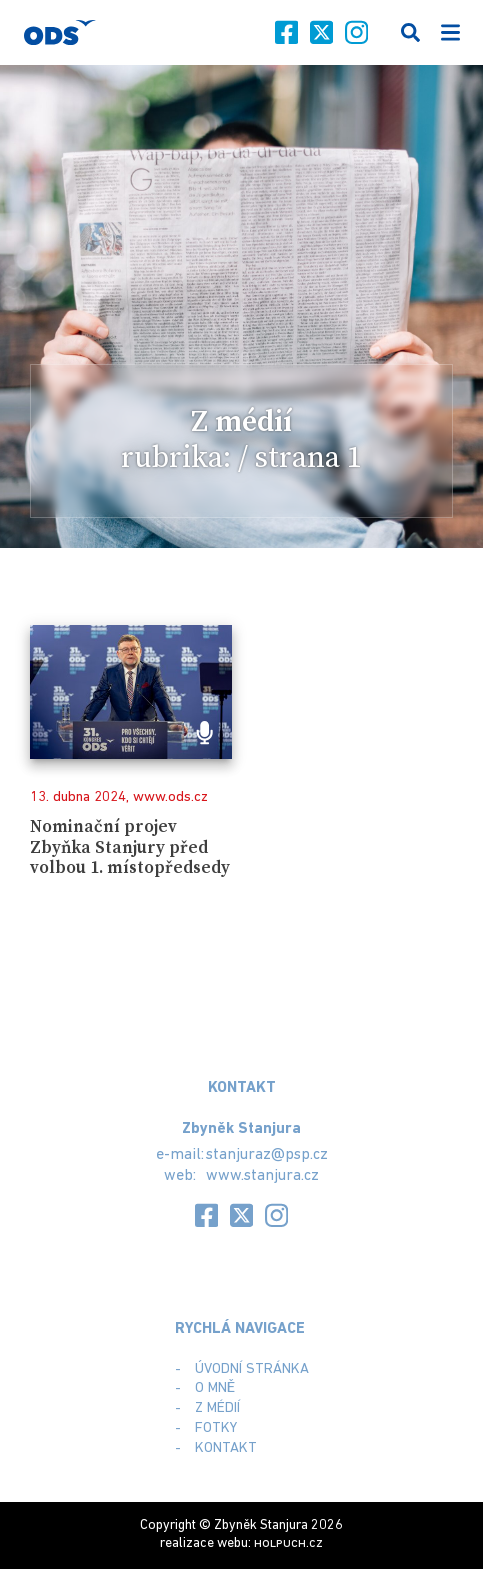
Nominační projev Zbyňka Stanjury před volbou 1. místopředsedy (130, 847)
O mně (215, 1388)
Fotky (216, 1428)
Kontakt (226, 1448)
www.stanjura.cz (262, 1176)
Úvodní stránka (252, 1369)
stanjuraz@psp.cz (267, 1155)
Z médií (217, 1408)
